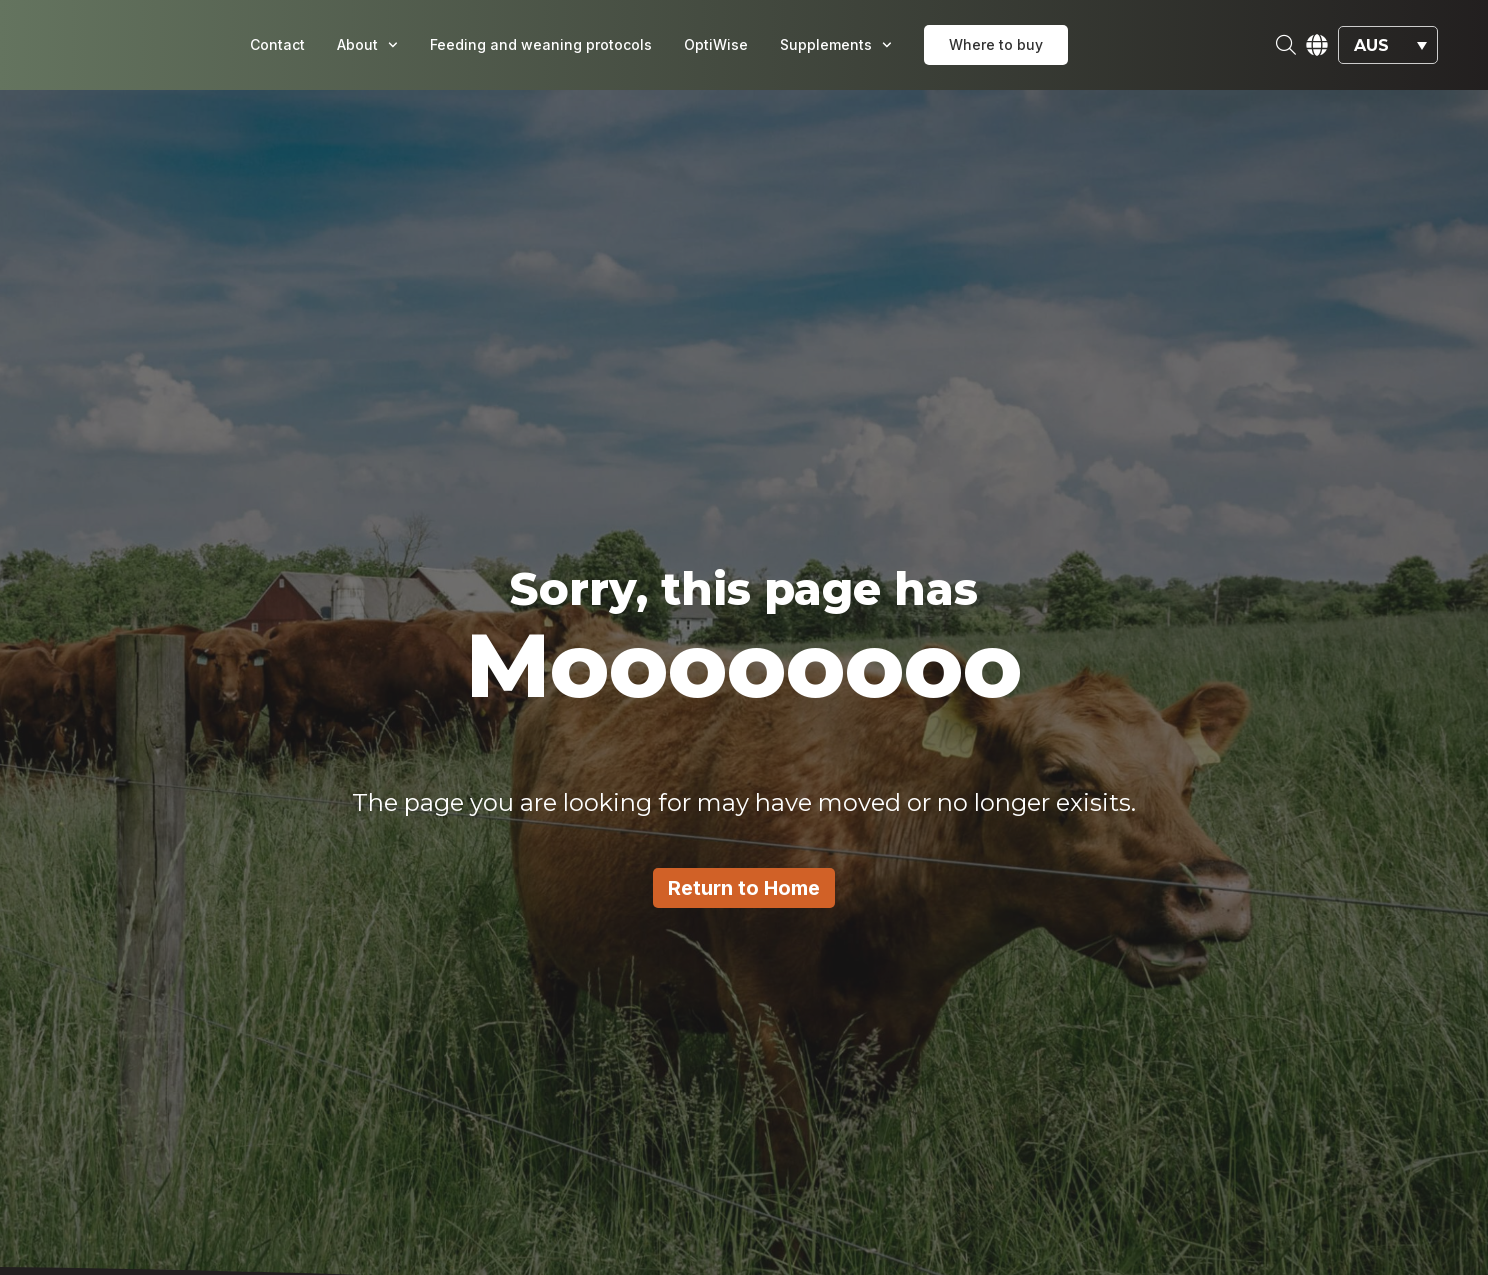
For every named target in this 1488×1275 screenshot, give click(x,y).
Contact (277, 44)
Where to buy (996, 44)
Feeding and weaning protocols (541, 44)
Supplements (836, 45)
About (367, 45)
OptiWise (716, 44)
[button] (1388, 45)
